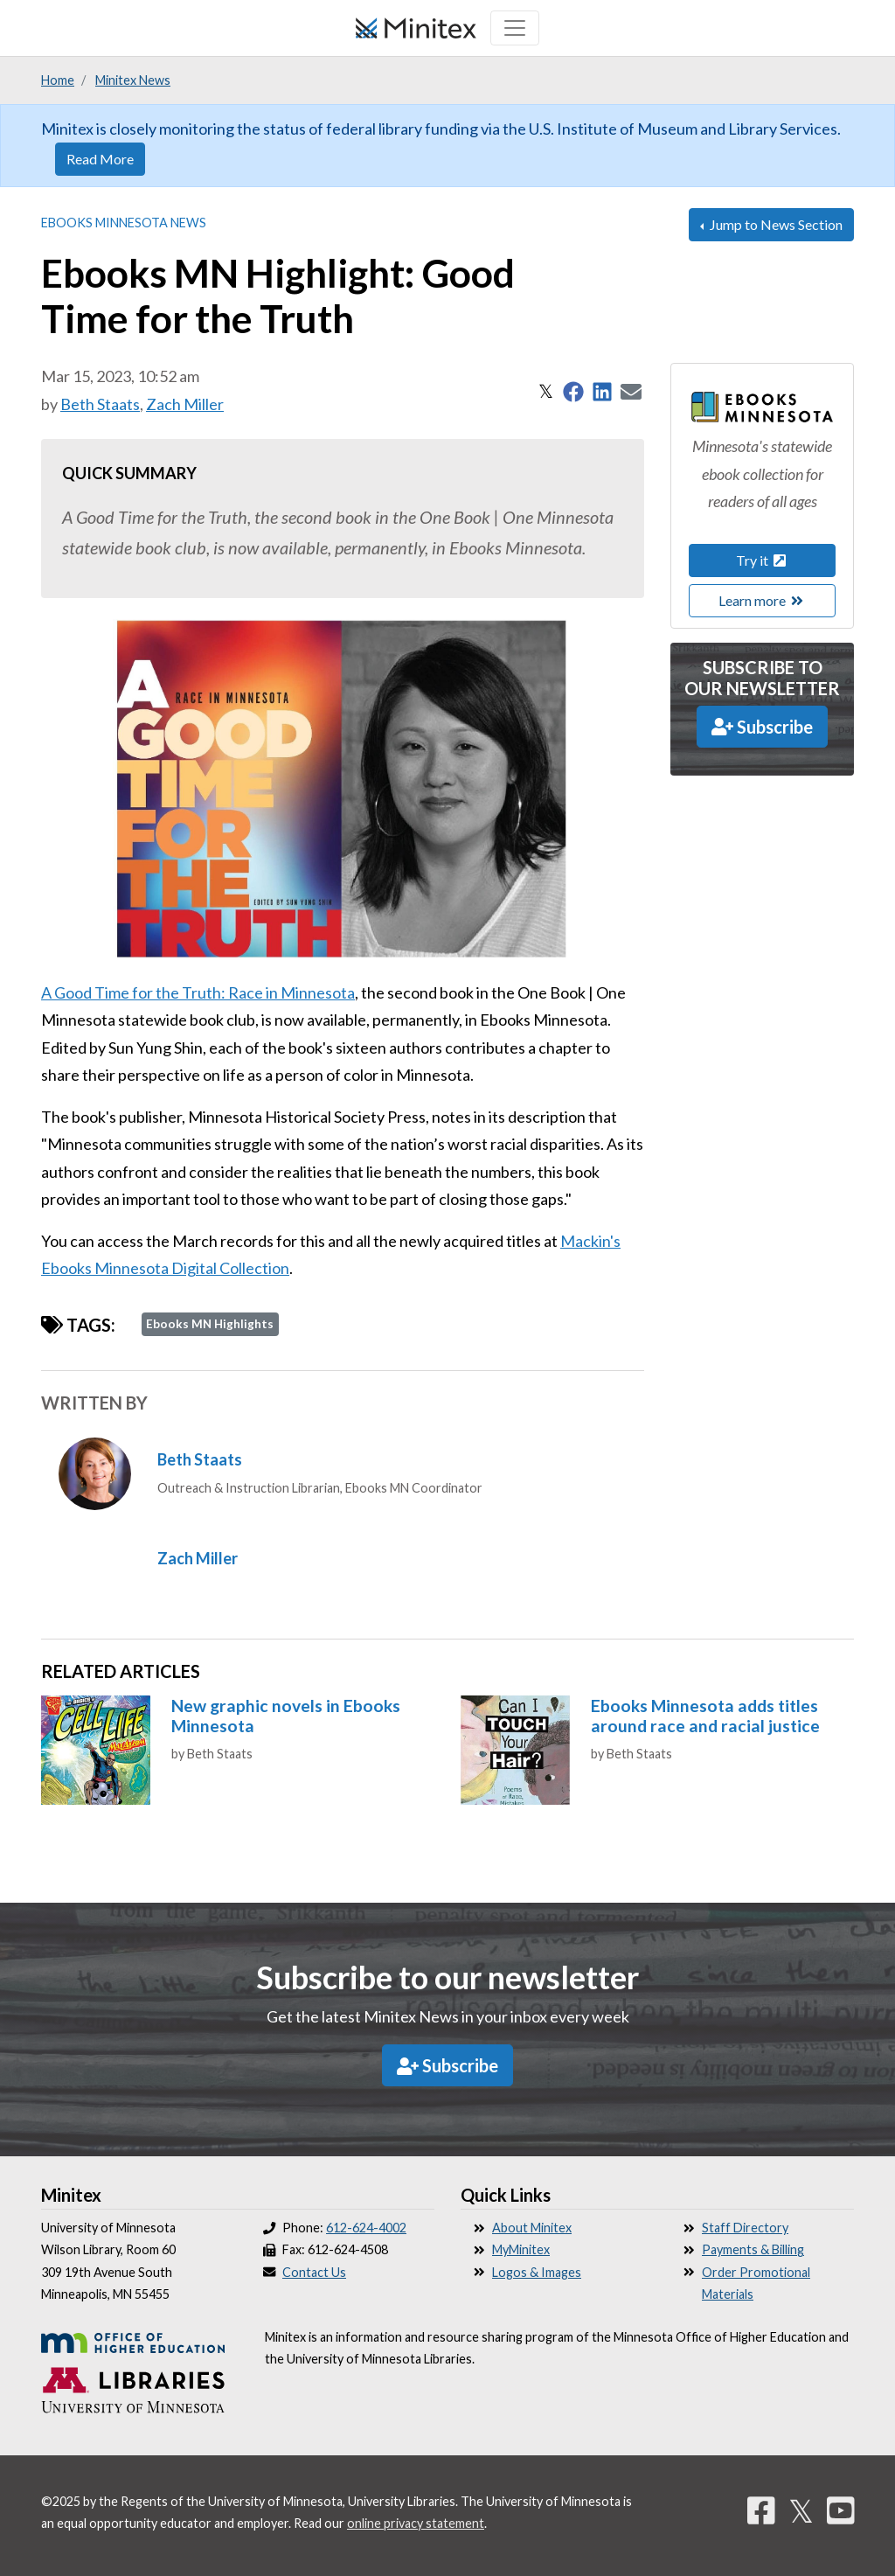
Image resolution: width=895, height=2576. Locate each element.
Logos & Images (536, 2272)
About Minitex (532, 2227)
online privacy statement (415, 2523)
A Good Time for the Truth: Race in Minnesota (198, 992)
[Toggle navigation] (514, 27)
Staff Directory (745, 2227)
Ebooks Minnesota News (123, 222)
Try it (762, 560)
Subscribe (762, 726)
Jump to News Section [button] (775, 224)
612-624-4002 (366, 2227)
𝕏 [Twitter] (801, 2510)
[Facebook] (761, 2510)
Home (57, 80)
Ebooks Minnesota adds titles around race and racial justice (705, 1715)
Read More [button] (100, 158)
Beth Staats (100, 404)
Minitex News (132, 80)
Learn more (762, 600)
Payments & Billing (753, 2249)
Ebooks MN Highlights (210, 1324)
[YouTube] (841, 2510)
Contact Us (314, 2272)
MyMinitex (521, 2249)
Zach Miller (185, 404)
